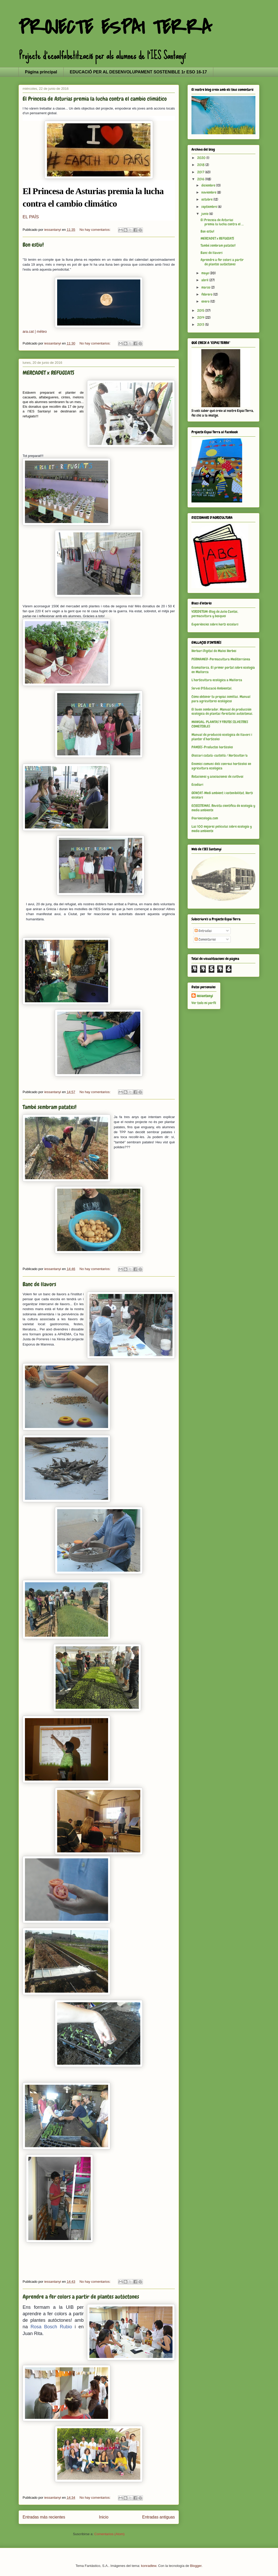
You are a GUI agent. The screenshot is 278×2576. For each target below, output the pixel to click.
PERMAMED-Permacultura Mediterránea (220, 659)
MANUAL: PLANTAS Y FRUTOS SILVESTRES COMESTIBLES (219, 724)
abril (205, 280)
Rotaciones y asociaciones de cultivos (217, 776)
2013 (201, 324)
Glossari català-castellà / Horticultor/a (219, 755)
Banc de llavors (39, 1284)
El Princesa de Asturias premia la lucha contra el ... (222, 222)
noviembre (209, 192)
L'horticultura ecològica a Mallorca (216, 680)
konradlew (148, 2566)
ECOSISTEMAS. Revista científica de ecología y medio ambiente (223, 807)
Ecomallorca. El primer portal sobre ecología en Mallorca (223, 669)
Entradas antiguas (158, 2517)
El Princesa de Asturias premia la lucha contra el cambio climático (95, 99)
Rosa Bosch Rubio (51, 2326)
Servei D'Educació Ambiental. (211, 688)
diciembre (208, 185)
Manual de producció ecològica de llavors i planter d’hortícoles (221, 736)
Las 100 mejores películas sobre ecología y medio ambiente (221, 828)
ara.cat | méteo (35, 331)
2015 (201, 310)
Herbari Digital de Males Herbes (213, 650)
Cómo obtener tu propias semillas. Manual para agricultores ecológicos (220, 698)
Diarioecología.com (204, 818)
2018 (201, 164)
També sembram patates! (49, 1107)
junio (205, 213)
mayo (205, 273)
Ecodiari (197, 784)
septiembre (209, 206)
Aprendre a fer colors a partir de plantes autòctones (81, 2296)
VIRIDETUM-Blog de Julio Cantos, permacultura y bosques (214, 613)
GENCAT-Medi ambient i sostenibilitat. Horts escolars (222, 795)
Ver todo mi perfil (203, 1002)
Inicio (103, 2517)
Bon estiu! (33, 244)
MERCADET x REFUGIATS (48, 373)
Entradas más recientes (44, 2517)
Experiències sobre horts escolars (215, 624)
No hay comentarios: (95, 230)
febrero (207, 294)
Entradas (203, 930)
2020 (201, 157)
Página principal (41, 72)
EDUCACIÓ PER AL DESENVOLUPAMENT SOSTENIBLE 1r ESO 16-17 (138, 72)
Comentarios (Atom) (109, 2534)
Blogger (196, 2566)
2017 (201, 172)
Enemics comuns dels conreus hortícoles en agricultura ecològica (221, 765)
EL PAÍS (31, 216)
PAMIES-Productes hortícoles (212, 747)
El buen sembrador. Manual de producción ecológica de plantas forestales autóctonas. (222, 711)
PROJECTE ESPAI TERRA (115, 28)
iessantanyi (205, 995)
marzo (206, 287)
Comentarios (205, 939)
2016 (201, 179)
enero (205, 301)
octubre (207, 199)
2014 (201, 317)
